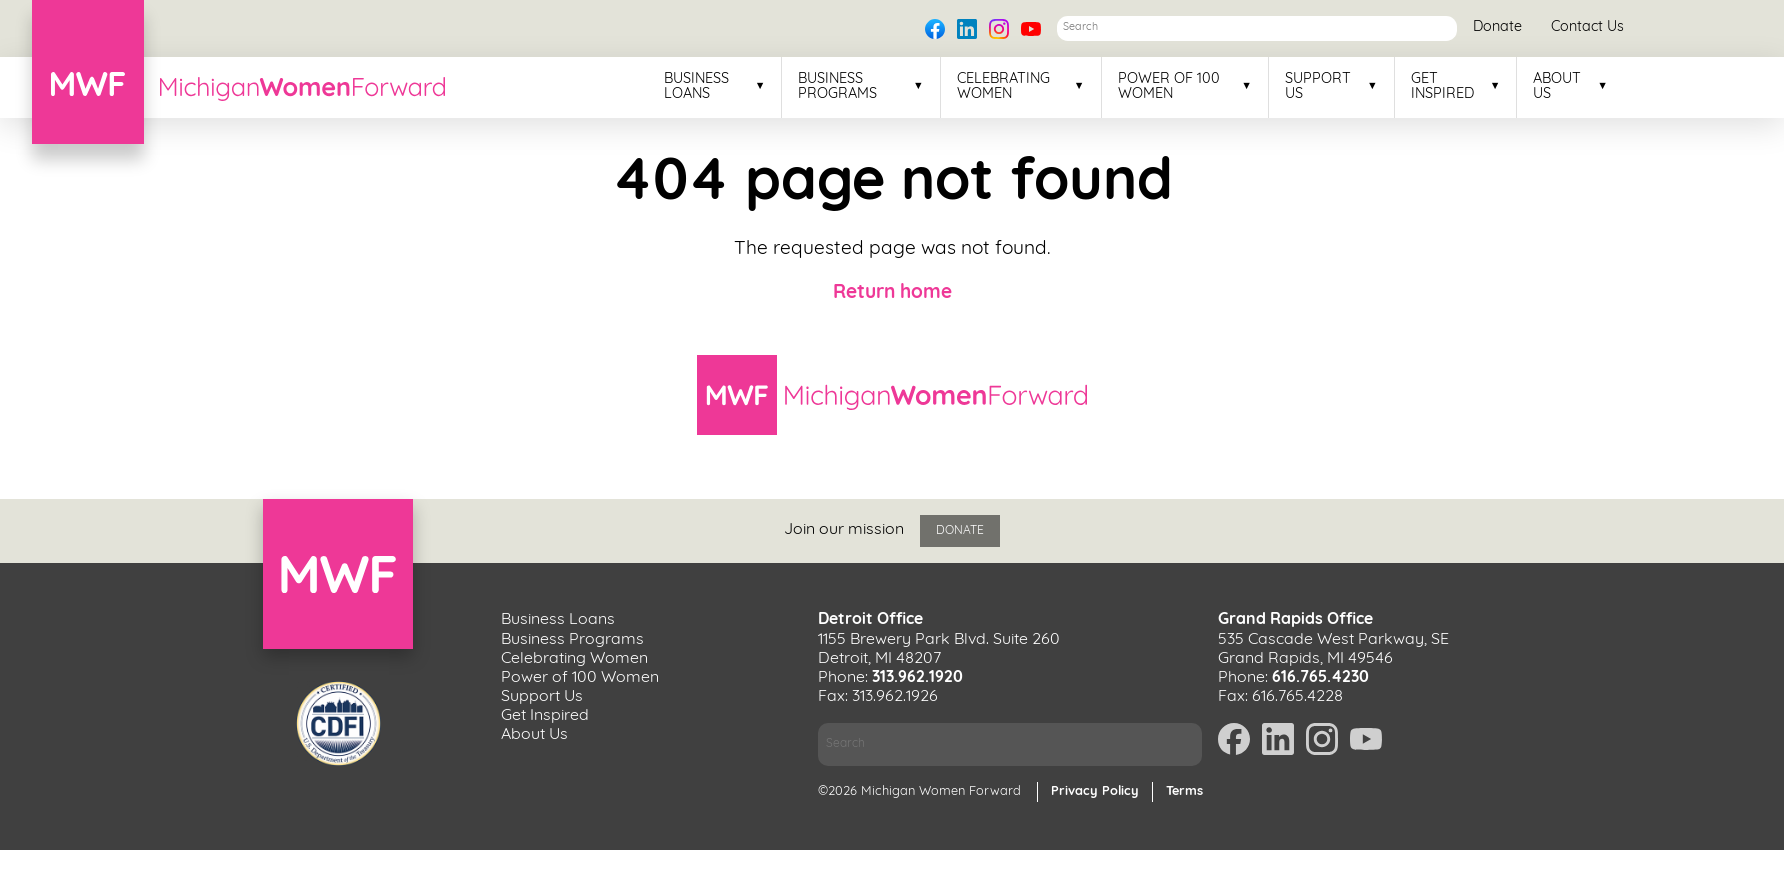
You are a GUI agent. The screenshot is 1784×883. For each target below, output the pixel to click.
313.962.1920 (917, 678)
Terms (1184, 791)
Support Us (1318, 87)
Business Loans (696, 87)
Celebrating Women (1003, 87)
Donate (1497, 27)
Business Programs (837, 87)
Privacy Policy (1095, 791)
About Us (1557, 87)
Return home (892, 293)
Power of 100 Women (1169, 87)
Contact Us (1587, 27)
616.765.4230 (1320, 678)
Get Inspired (1442, 87)
